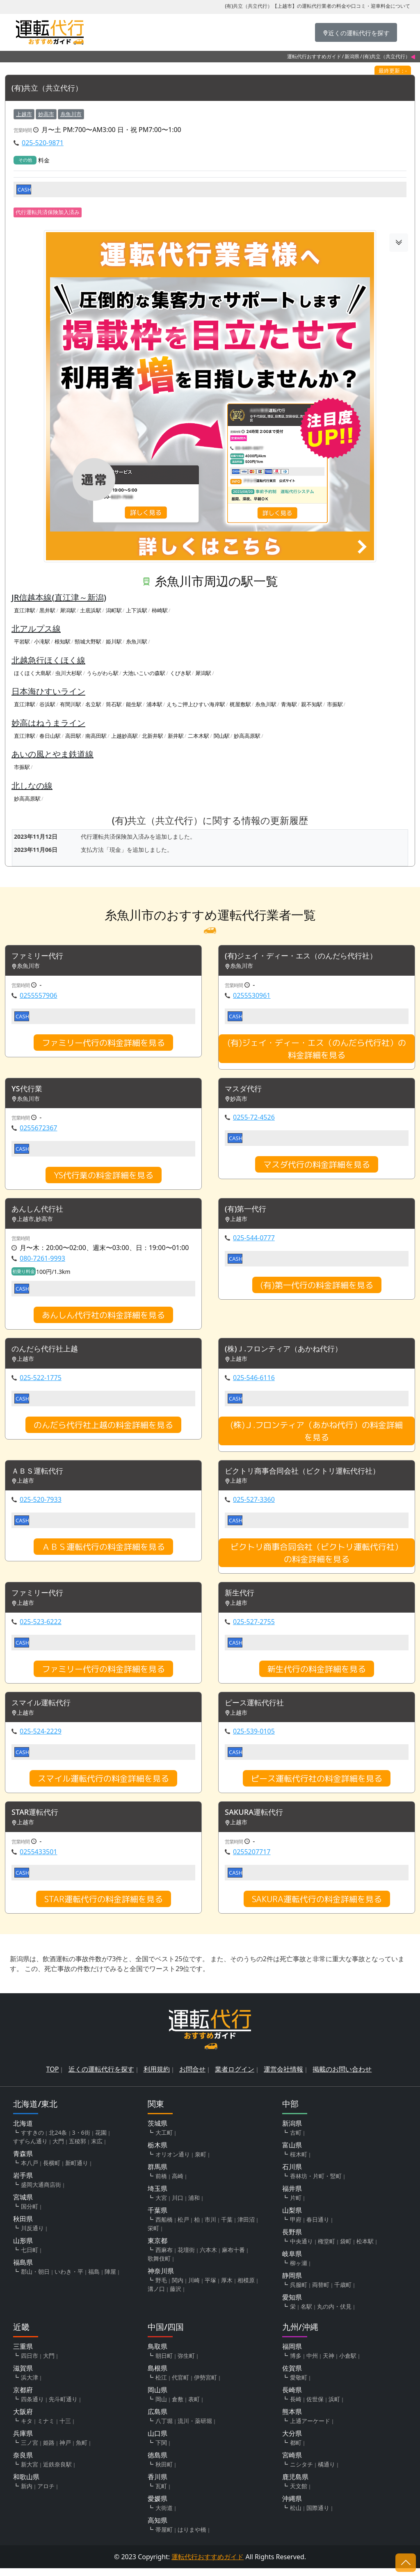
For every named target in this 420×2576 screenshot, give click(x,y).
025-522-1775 (41, 1381)
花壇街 (186, 2257)
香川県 (157, 2484)
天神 (328, 2363)
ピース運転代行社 (257, 1709)
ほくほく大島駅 (32, 673)
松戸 (183, 2227)
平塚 (210, 2288)
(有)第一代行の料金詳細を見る (316, 1288)
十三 (65, 2428)
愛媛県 (157, 2506)
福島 (94, 2279)
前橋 (161, 2184)
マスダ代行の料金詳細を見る (316, 1167)
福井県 (292, 2196)
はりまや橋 (192, 2537)
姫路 (49, 2450)
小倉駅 (347, 2363)
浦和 (194, 2205)
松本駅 (365, 2249)
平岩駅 (22, 642)
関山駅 (222, 736)
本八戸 (29, 2170)
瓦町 (161, 2494)
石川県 (292, 2174)
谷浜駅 (47, 704)
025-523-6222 (41, 1627)
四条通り (32, 2407)
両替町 (320, 2292)
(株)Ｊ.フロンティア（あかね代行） (290, 1353)
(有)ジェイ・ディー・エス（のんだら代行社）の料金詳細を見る (317, 1050)
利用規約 (157, 2076)
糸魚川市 (71, 114)
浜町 (334, 2407)
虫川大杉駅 (68, 673)
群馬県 (157, 2174)
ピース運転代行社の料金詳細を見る (316, 1785)
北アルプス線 (36, 628)
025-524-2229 (41, 1738)
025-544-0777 (254, 1241)
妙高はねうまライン (48, 723)
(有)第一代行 (248, 1212)
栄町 (153, 2236)
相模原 (246, 2288)
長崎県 (292, 2397)
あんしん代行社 (40, 1212)
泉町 (200, 2162)
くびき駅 (180, 673)
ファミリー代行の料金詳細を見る (103, 1044)
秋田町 (164, 2472)
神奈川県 (161, 2278)
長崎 (295, 2407)
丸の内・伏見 (334, 2314)
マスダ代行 (245, 1091)
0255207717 (252, 1859)
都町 (295, 2450)
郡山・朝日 (35, 2279)
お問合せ (192, 2076)
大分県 (292, 2441)
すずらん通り (30, 2149)
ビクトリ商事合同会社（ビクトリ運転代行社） (311, 1475)
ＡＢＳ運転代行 (40, 1475)
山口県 (157, 2441)
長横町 (51, 2170)
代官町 (180, 2385)
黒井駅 (47, 610)
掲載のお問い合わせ (342, 2076)
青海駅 (289, 704)
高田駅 (73, 736)
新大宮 (29, 2472)
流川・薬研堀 (195, 2428)
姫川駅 (114, 642)
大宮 (161, 2205)
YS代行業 (28, 1091)
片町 (295, 2205)
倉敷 (177, 2407)
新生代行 (241, 1598)
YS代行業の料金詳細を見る (103, 1177)
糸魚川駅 (136, 642)
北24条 (58, 2140)
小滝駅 (42, 642)
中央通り (301, 2249)
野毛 (161, 2288)
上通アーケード (310, 2428)
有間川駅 (70, 704)
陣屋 (110, 2279)
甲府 (295, 2227)
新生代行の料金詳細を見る (316, 1674)
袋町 (346, 2249)
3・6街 (81, 2140)
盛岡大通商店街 (41, 2192)
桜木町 (298, 2162)
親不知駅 (311, 704)
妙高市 (46, 114)
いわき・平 (69, 2279)
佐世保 (315, 2407)
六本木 (208, 2257)
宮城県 (23, 2204)
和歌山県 (26, 2484)
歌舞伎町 (159, 2266)
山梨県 (292, 2217)
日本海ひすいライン (48, 691)
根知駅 (63, 642)
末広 (97, 2149)
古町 (295, 2140)
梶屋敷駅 (240, 704)
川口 (177, 2205)
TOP (52, 2076)
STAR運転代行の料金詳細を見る (103, 1906)
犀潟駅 (68, 610)
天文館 (298, 2494)
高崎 (177, 2184)
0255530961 (252, 996)
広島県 (157, 2419)
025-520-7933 (41, 1504)
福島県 (23, 2270)
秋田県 (23, 2226)
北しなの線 (31, 786)
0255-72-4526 (254, 1119)
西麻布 (164, 2257)
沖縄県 (292, 2506)
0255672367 (38, 1130)
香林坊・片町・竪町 (316, 2184)
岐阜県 (292, 2261)
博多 (295, 2363)
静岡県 (292, 2283)
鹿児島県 (295, 2484)
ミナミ (46, 2428)
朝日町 (164, 2363)
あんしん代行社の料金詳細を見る (103, 1318)
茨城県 (157, 2131)
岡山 (161, 2407)
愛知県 (292, 2304)
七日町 (29, 2257)
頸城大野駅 (88, 642)
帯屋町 (164, 2537)
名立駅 (93, 704)
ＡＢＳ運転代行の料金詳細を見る (103, 1551)
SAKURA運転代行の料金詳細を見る (317, 1906)
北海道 (23, 2131)
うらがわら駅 (103, 673)
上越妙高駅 (124, 736)
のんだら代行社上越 (48, 1353)
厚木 (227, 2288)
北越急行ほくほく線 (48, 660)
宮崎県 (292, 2462)
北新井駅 (152, 736)
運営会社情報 (283, 2076)
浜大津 (29, 2385)
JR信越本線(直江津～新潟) (58, 597)
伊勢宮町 (205, 2385)
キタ (26, 2428)
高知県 (157, 2528)
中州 (312, 2363)
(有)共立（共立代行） (50, 88)
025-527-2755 (254, 1627)
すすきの (32, 2140)
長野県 (292, 2239)
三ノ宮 (29, 2450)
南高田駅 (96, 736)
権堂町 (326, 2249)
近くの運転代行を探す (101, 2076)
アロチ (46, 2494)
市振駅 (335, 704)
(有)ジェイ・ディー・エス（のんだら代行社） (309, 957)
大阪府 (23, 2419)
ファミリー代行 (40, 957)
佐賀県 (292, 2375)
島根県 (157, 2375)
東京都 (157, 2248)
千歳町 (343, 2292)
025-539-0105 (254, 1738)
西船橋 (164, 2227)
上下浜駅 (136, 610)
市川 (210, 2227)
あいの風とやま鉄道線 (52, 754)
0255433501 (38, 1859)
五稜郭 (77, 2149)
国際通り (317, 2515)
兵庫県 (23, 2441)
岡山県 (157, 2397)
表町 (194, 2407)
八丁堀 (164, 2428)
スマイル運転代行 (44, 1709)
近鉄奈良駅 (57, 2472)
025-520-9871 (43, 143)
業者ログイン (234, 2076)
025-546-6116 (254, 1381)
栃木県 (157, 2152)
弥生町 (186, 2363)
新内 (26, 2494)
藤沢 (175, 2296)
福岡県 (292, 2354)
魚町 (81, 2450)
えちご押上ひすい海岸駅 (196, 704)
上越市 (24, 114)
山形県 (23, 2248)
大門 (58, 2149)
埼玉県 (157, 2196)
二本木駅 (198, 736)
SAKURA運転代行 (257, 1820)
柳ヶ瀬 (298, 2271)
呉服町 (298, 2292)
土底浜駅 (90, 610)
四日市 (29, 2363)
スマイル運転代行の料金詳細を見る (103, 1785)
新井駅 (176, 736)
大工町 (164, 2140)
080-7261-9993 (42, 1261)
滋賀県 (23, 2375)
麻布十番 (233, 2257)
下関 (161, 2450)
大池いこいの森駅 (144, 673)
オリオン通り (172, 2162)
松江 (161, 2385)
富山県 (292, 2152)
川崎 (194, 2288)
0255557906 (38, 996)
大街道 (164, 2515)
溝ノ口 (156, 2296)
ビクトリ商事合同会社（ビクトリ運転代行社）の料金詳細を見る (317, 1558)
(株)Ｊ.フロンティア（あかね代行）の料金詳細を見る (317, 1435)
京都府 (23, 2397)
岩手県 (23, 2183)
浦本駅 (154, 704)
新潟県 (352, 56)
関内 (177, 2288)
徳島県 (157, 2462)
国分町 (29, 2214)
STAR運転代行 (37, 1820)
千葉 (227, 2227)
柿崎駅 (160, 610)
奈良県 (23, 2462)
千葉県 (157, 2217)
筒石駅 (114, 704)
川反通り (32, 2236)
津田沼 (246, 2227)
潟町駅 (114, 610)
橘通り (326, 2472)
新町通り (76, 2170)
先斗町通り (63, 2407)
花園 (101, 2140)
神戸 (65, 2450)
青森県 (23, 2161)
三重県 (23, 2354)
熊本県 (292, 2419)
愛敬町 (298, 2385)
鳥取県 (157, 2354)
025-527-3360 (254, 1504)
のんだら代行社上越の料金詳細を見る (103, 1428)
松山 (295, 2515)
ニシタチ (301, 2472)
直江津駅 (24, 610)
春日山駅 (50, 736)
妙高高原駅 (247, 736)
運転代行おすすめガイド (314, 56)
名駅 (306, 2314)
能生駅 (134, 704)
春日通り (317, 2227)
